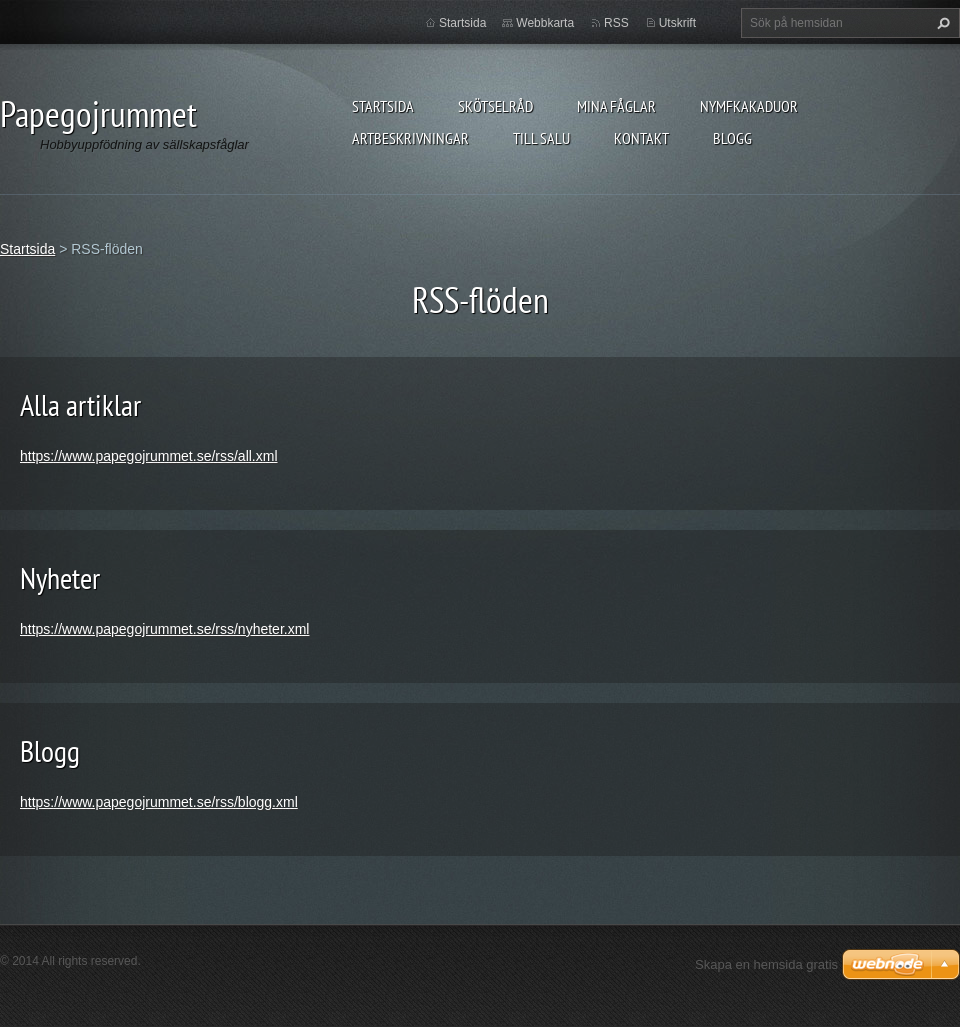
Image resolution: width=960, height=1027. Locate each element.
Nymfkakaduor (749, 106)
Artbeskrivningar (410, 138)
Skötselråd (495, 106)
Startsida (383, 106)
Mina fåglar (616, 106)
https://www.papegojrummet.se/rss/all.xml (149, 456)
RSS (616, 23)
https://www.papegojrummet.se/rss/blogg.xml (159, 802)
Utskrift (677, 23)
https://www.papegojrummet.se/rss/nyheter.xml (164, 629)
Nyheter (60, 577)
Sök (941, 23)
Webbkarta (545, 23)
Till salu (541, 138)
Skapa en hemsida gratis (766, 964)
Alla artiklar (80, 404)
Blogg (732, 138)
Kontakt (641, 138)
